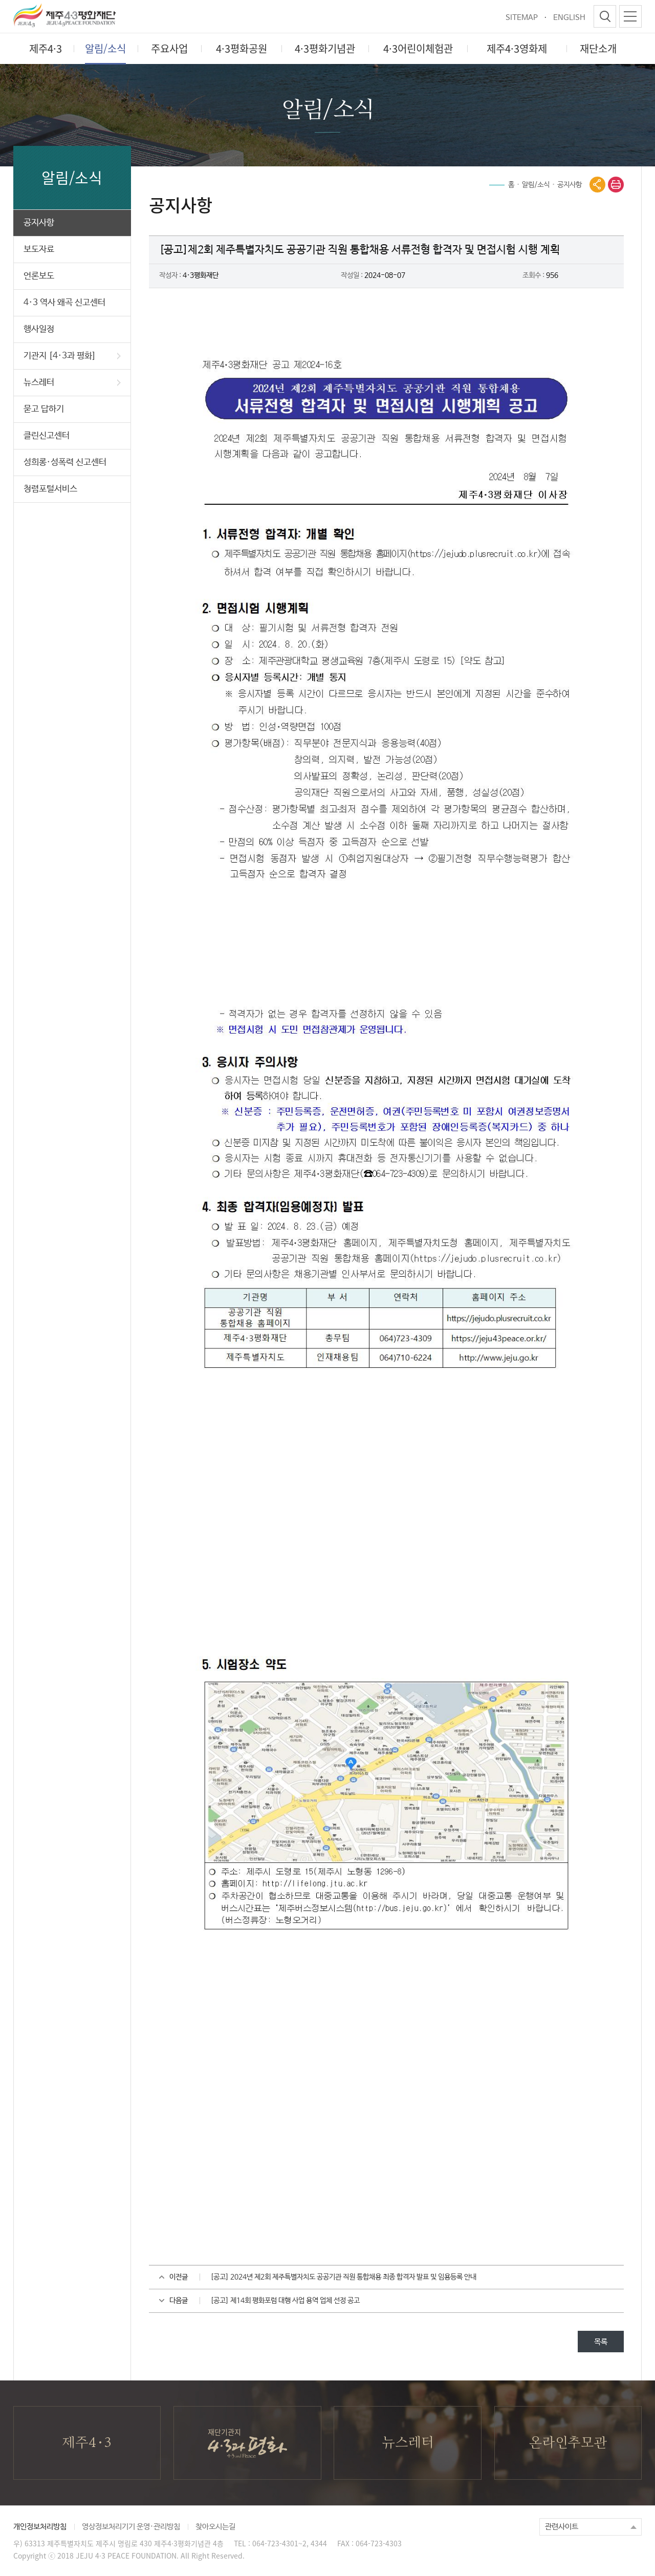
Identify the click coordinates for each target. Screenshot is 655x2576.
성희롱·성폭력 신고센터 (65, 462)
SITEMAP (522, 17)
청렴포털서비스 (50, 489)
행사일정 (39, 329)
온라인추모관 (568, 2443)
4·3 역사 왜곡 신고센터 (64, 303)
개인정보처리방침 (40, 2526)
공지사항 (39, 223)
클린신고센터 (47, 436)
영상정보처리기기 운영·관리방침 (131, 2526)
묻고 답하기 (44, 409)
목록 (600, 2341)
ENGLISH (569, 17)
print (616, 184)
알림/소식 (536, 185)
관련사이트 (561, 2526)
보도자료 (39, 249)
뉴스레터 (72, 383)
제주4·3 (87, 2443)
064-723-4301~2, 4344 (289, 2543)
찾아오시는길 (215, 2526)
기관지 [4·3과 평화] (72, 356)
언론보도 (39, 276)
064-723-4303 (379, 2543)
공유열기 (597, 184)
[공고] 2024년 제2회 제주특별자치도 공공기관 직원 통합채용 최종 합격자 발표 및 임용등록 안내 (343, 2277)
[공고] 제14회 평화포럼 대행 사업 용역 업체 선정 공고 (285, 2300)
